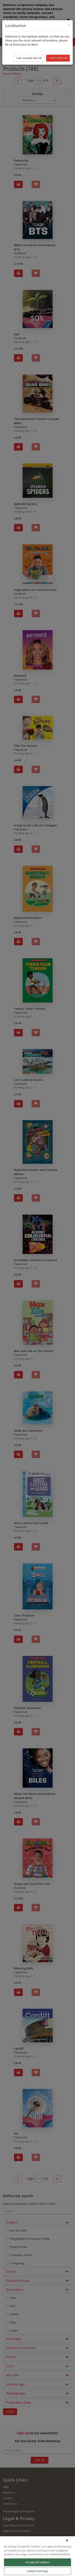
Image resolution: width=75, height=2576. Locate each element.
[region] (37, 2556)
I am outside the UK (29, 48)
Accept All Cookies (37, 2562)
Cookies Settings (37, 2571)
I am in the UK (58, 48)
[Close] (68, 15)
